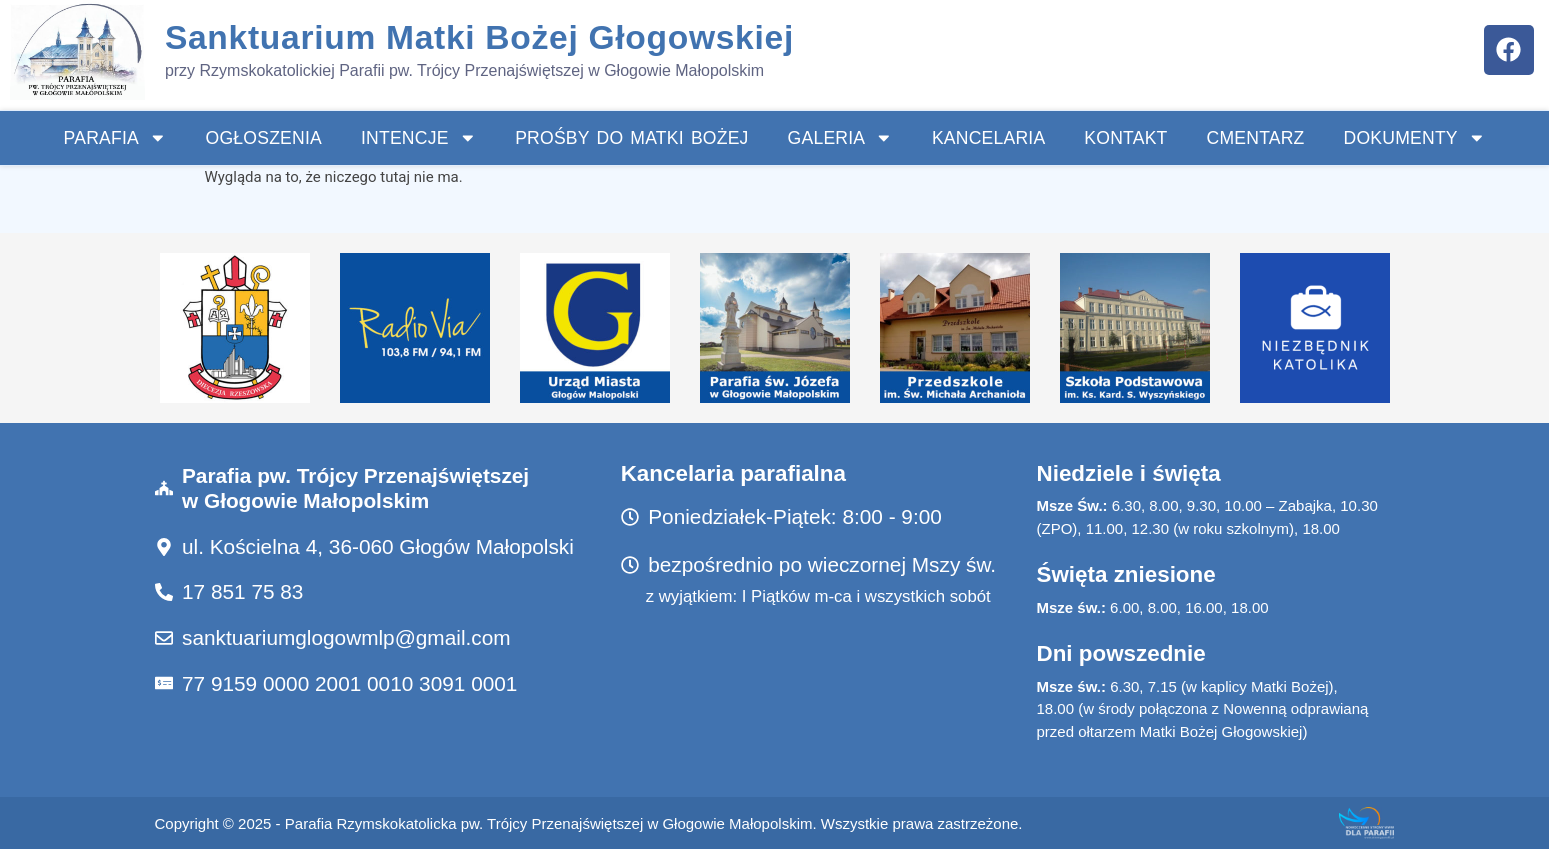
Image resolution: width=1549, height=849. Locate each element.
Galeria (840, 138)
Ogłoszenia (264, 138)
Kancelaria (988, 138)
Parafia (115, 138)
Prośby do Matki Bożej (631, 138)
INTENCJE (418, 138)
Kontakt (1125, 138)
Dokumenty (1415, 138)
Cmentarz (1256, 138)
